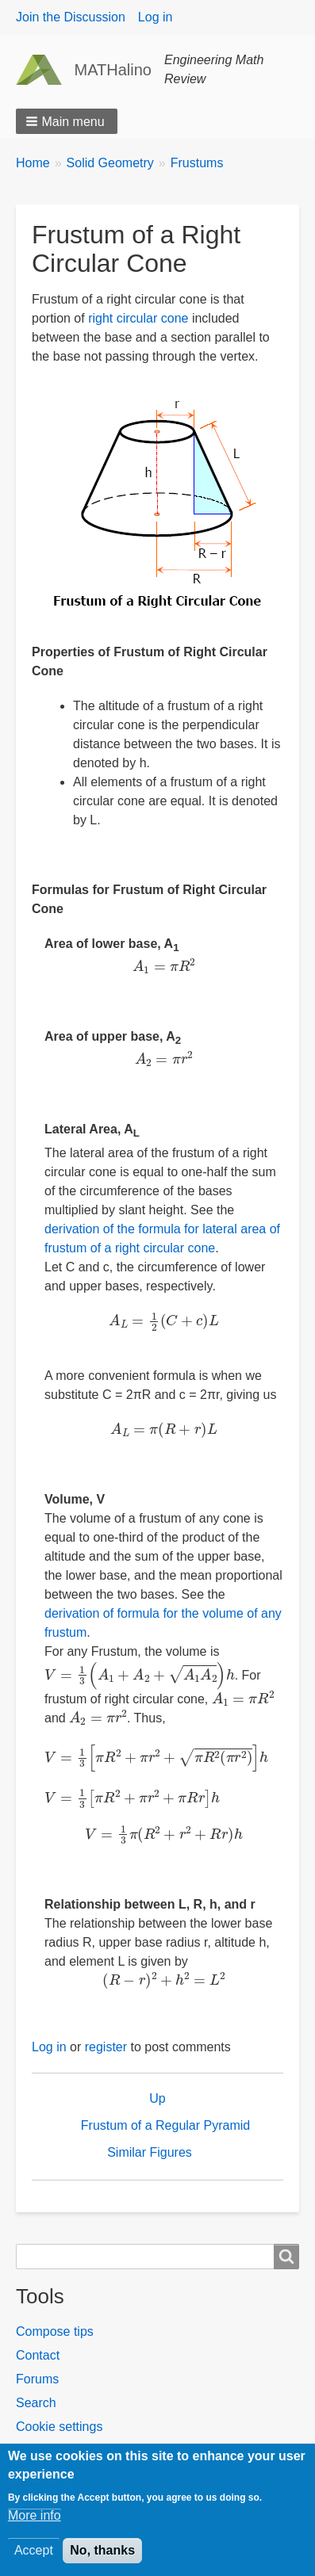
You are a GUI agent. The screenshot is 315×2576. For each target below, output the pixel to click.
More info (34, 2524)
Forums (37, 2379)
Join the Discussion (70, 17)
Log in (155, 17)
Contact (38, 2355)
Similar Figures (149, 2152)
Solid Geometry (110, 163)
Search (36, 2403)
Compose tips (55, 2331)
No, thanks (102, 2559)
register (106, 2047)
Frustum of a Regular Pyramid (165, 2125)
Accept (33, 2559)
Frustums (197, 163)
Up (157, 2098)
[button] (66, 121)
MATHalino (113, 69)
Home (33, 163)
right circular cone (138, 318)
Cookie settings (59, 2426)
